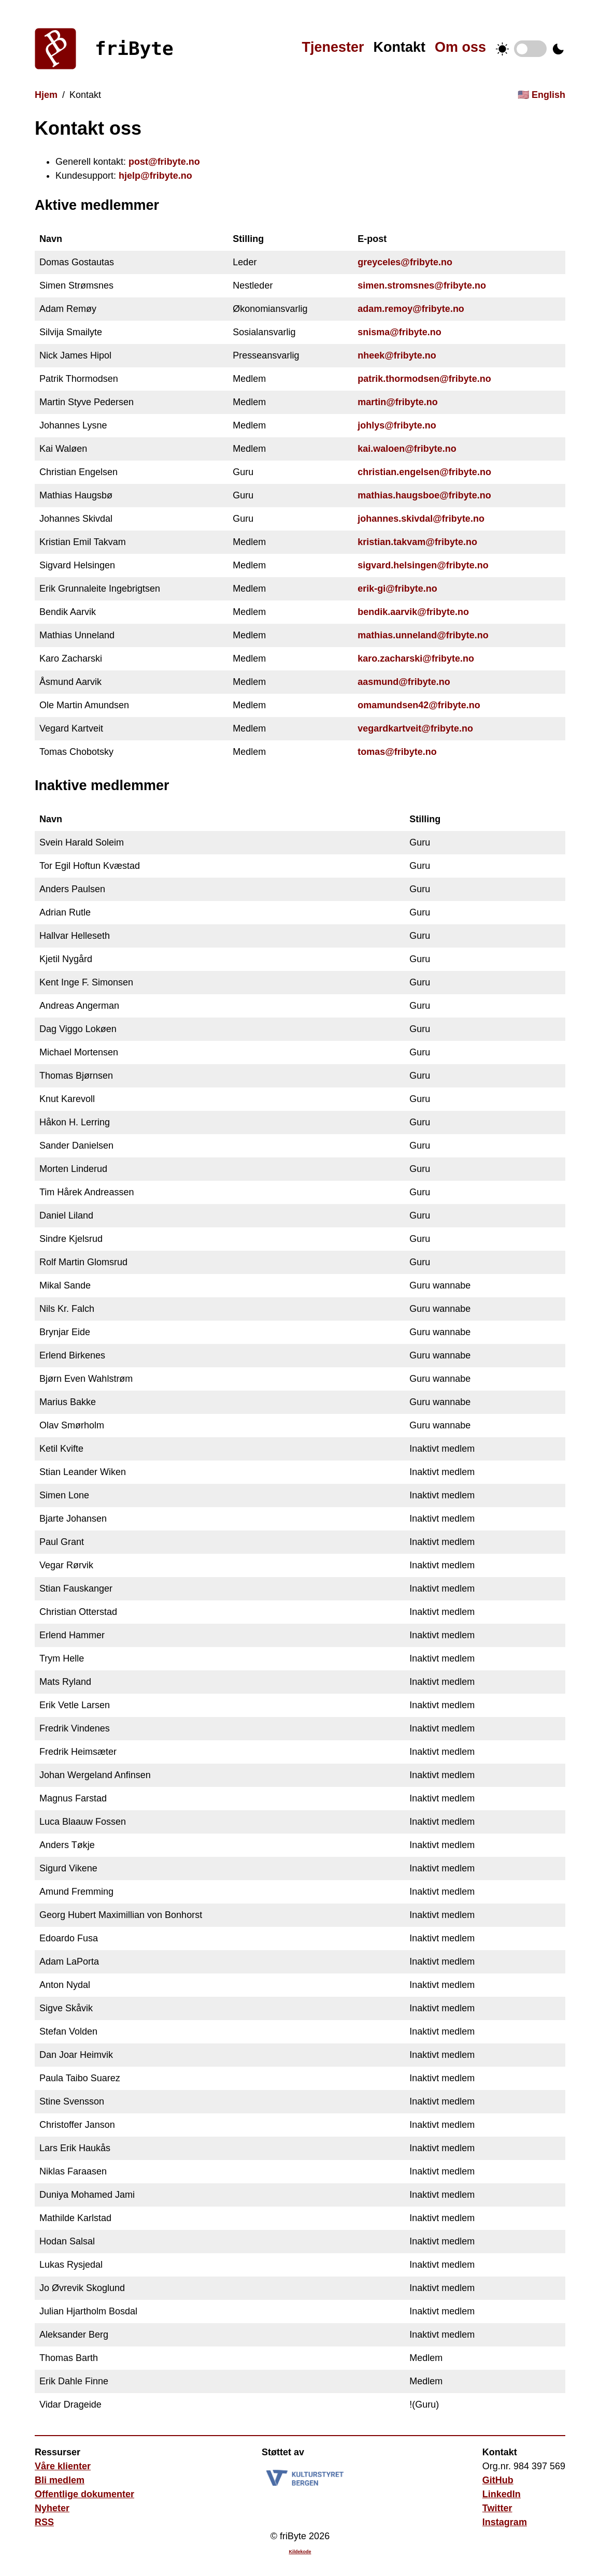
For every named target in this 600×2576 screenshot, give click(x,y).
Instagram (504, 2522)
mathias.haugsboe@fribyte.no (424, 495)
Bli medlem (59, 2480)
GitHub (497, 2480)
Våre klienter (63, 2466)
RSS (44, 2522)
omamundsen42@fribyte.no (419, 705)
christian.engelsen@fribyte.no (424, 472)
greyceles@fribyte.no (405, 262)
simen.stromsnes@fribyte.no (422, 285)
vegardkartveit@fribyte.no (415, 728)
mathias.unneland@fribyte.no (423, 635)
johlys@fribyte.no (397, 425)
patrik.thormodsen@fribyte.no (424, 379)
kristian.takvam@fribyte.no (417, 542)
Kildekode (300, 2551)
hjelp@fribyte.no (155, 175)
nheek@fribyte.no (397, 355)
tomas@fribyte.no (397, 752)
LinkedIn (501, 2494)
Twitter (497, 2508)
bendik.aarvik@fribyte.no (413, 612)
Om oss (460, 47)
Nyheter (52, 2508)
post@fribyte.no (164, 161)
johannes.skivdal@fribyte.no (421, 518)
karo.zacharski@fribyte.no (416, 658)
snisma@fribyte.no (399, 332)
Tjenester (333, 47)
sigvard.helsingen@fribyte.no (423, 565)
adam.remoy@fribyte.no (411, 309)
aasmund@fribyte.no (404, 682)
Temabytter (530, 48)
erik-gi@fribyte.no (397, 588)
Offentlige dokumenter (84, 2494)
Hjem (46, 95)
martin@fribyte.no (398, 402)
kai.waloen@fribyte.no (407, 448)
